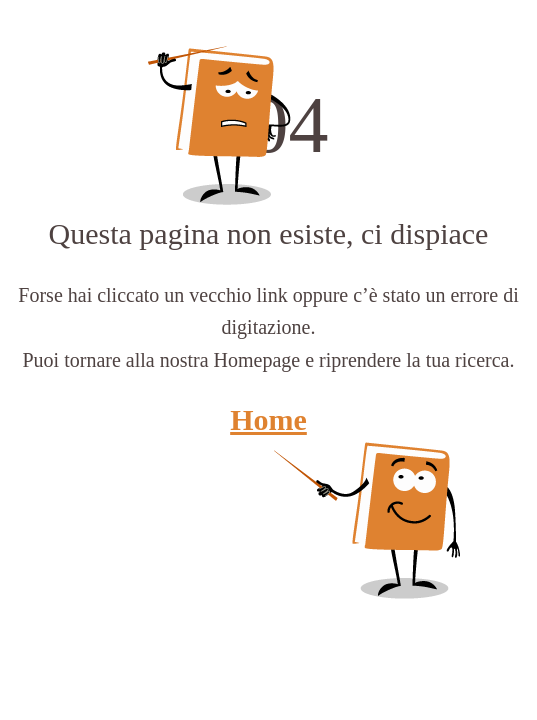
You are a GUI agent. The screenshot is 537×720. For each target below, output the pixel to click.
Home (268, 419)
